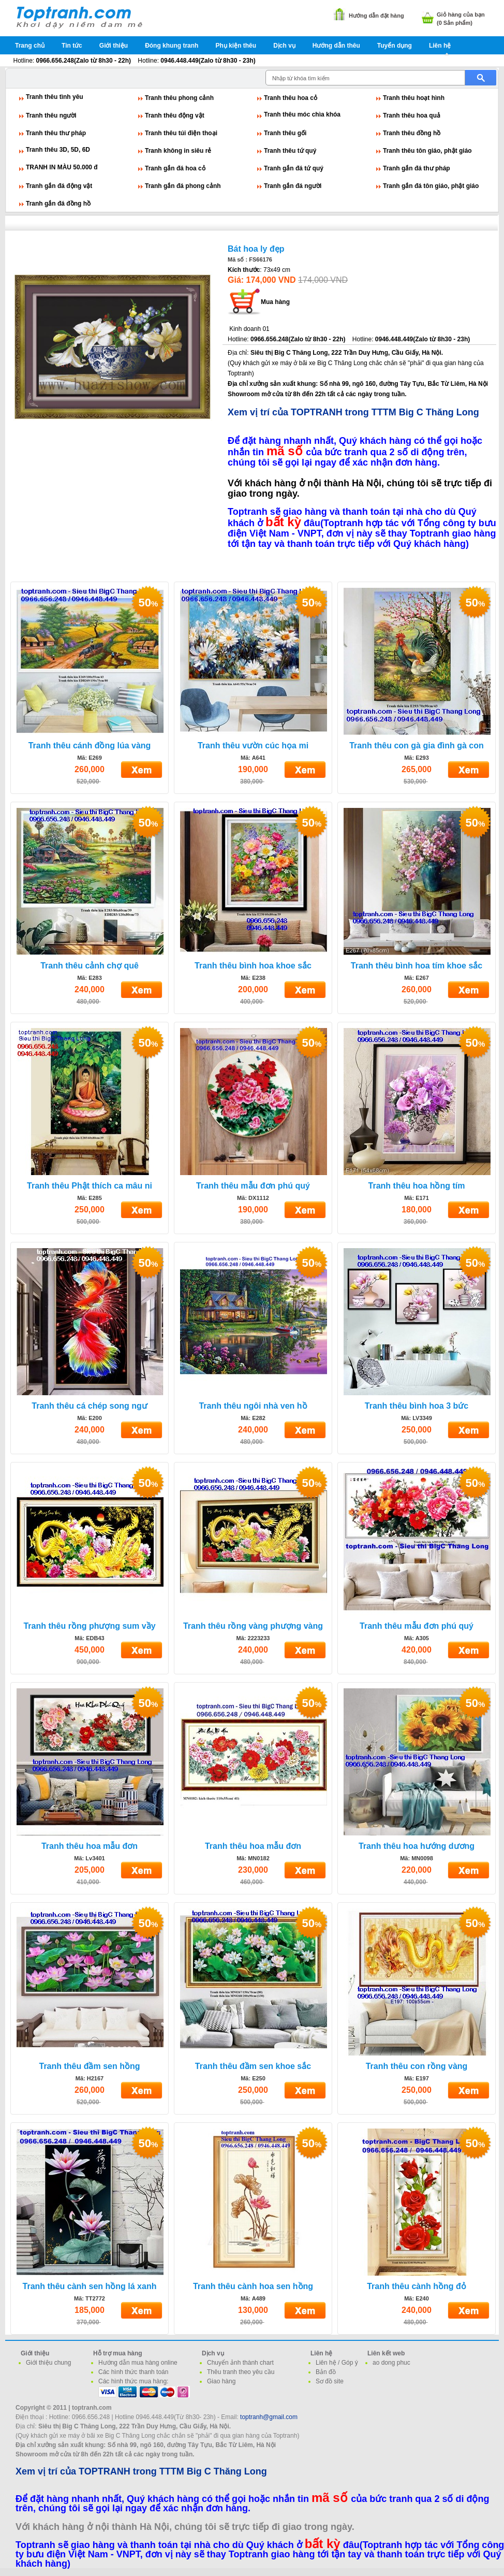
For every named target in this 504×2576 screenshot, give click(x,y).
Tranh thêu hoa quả (411, 115)
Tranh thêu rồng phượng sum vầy (89, 1626)
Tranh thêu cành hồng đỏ (416, 2286)
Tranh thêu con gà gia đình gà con (416, 745)
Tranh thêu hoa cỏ (290, 98)
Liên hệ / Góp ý (337, 2362)
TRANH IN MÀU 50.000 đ (62, 167)
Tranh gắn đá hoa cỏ (175, 168)
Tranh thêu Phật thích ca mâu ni (89, 1185)
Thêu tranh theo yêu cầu (240, 2372)
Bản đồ (326, 2372)
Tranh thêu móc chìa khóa (302, 114)
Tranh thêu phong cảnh (179, 98)
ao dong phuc (391, 2362)
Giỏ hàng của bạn (461, 14)
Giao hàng (221, 2381)
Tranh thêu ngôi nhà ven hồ (253, 1405)
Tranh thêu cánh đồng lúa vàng (89, 745)
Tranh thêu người (51, 115)
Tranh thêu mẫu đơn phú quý (253, 1185)
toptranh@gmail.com (269, 2417)
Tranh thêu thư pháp (56, 133)
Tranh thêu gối (285, 133)
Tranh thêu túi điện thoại (181, 133)
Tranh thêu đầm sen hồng (89, 2066)
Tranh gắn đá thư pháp (416, 168)
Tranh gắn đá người (292, 186)
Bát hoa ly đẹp (256, 248)
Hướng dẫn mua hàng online (137, 2362)
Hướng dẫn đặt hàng (376, 15)
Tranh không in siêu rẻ (178, 150)
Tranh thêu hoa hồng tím (416, 1185)
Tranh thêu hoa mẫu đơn (89, 1846)
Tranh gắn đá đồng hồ (58, 203)
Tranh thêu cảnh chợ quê (89, 965)
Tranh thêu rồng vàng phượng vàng (253, 1626)
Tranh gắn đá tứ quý (293, 168)
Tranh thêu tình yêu (54, 96)
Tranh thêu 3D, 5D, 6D (58, 149)
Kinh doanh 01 (249, 328)
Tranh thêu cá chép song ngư (89, 1405)
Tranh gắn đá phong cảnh (183, 186)
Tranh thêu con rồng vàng (417, 2066)
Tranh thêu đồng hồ (411, 133)
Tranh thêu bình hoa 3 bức (416, 1405)
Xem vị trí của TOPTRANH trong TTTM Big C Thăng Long (353, 412)
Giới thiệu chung (48, 2362)
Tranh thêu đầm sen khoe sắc (253, 2066)
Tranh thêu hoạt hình (413, 98)
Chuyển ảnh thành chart (240, 2362)
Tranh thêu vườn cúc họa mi (253, 745)
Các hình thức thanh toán (133, 2372)
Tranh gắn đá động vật (59, 186)
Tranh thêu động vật (174, 115)
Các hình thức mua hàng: (133, 2381)
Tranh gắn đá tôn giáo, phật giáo (431, 186)
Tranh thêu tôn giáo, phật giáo (427, 150)
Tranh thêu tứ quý (290, 150)
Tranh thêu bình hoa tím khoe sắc (416, 965)
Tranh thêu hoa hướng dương (417, 1846)
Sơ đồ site (330, 2381)
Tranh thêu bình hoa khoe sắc (253, 965)
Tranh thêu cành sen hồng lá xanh (90, 2286)
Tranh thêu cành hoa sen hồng (253, 2286)
